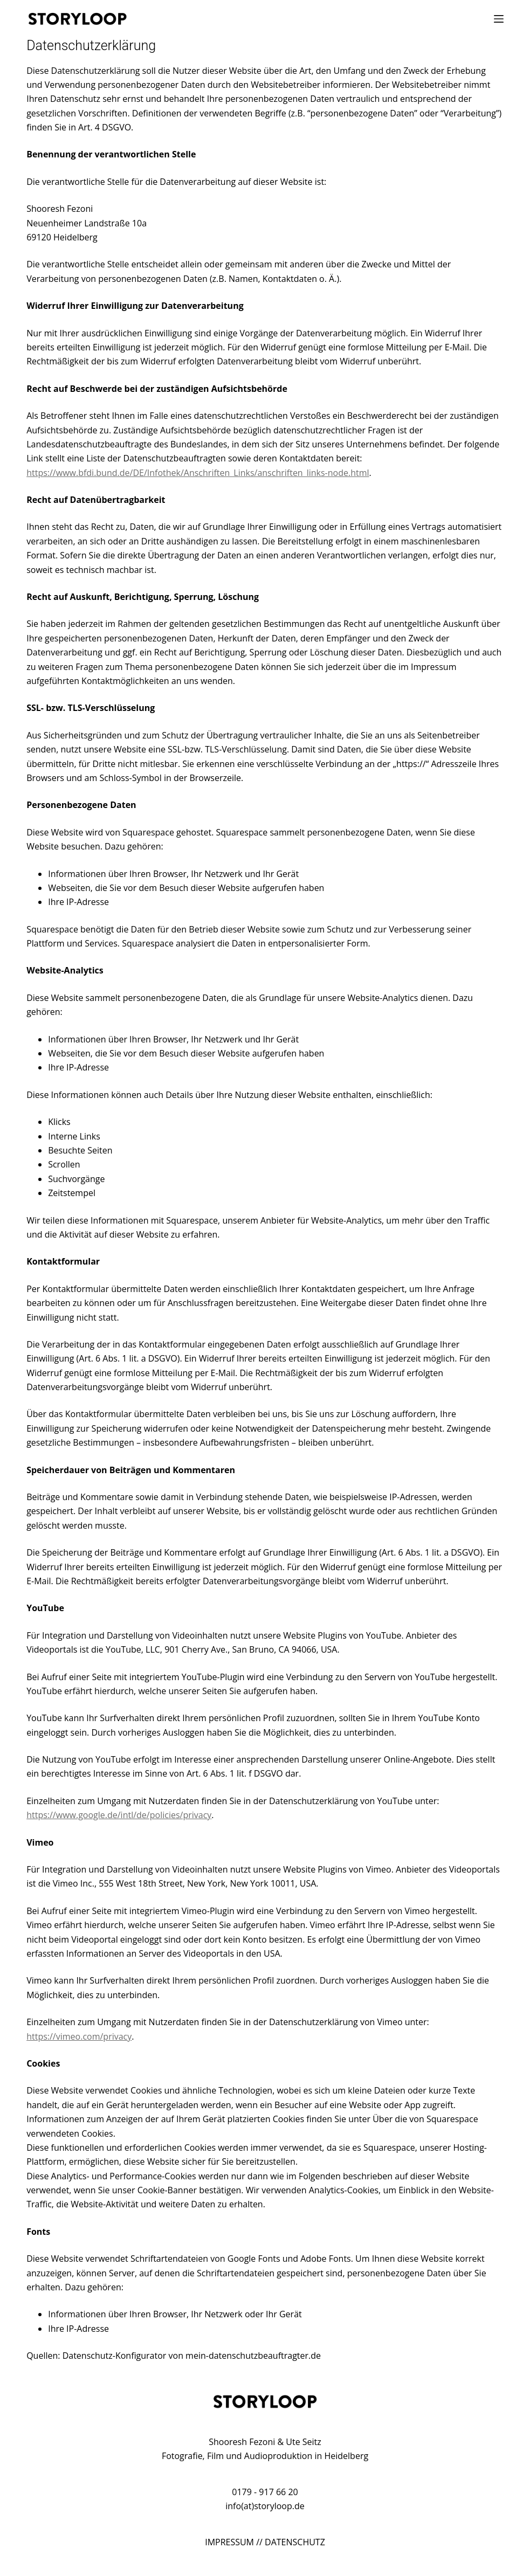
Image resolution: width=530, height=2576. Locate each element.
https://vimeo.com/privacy (79, 2036)
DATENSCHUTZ (295, 2542)
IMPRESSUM (229, 2542)
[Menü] (499, 19)
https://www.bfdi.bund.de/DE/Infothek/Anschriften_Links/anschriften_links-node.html (197, 473)
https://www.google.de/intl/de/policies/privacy (118, 1815)
